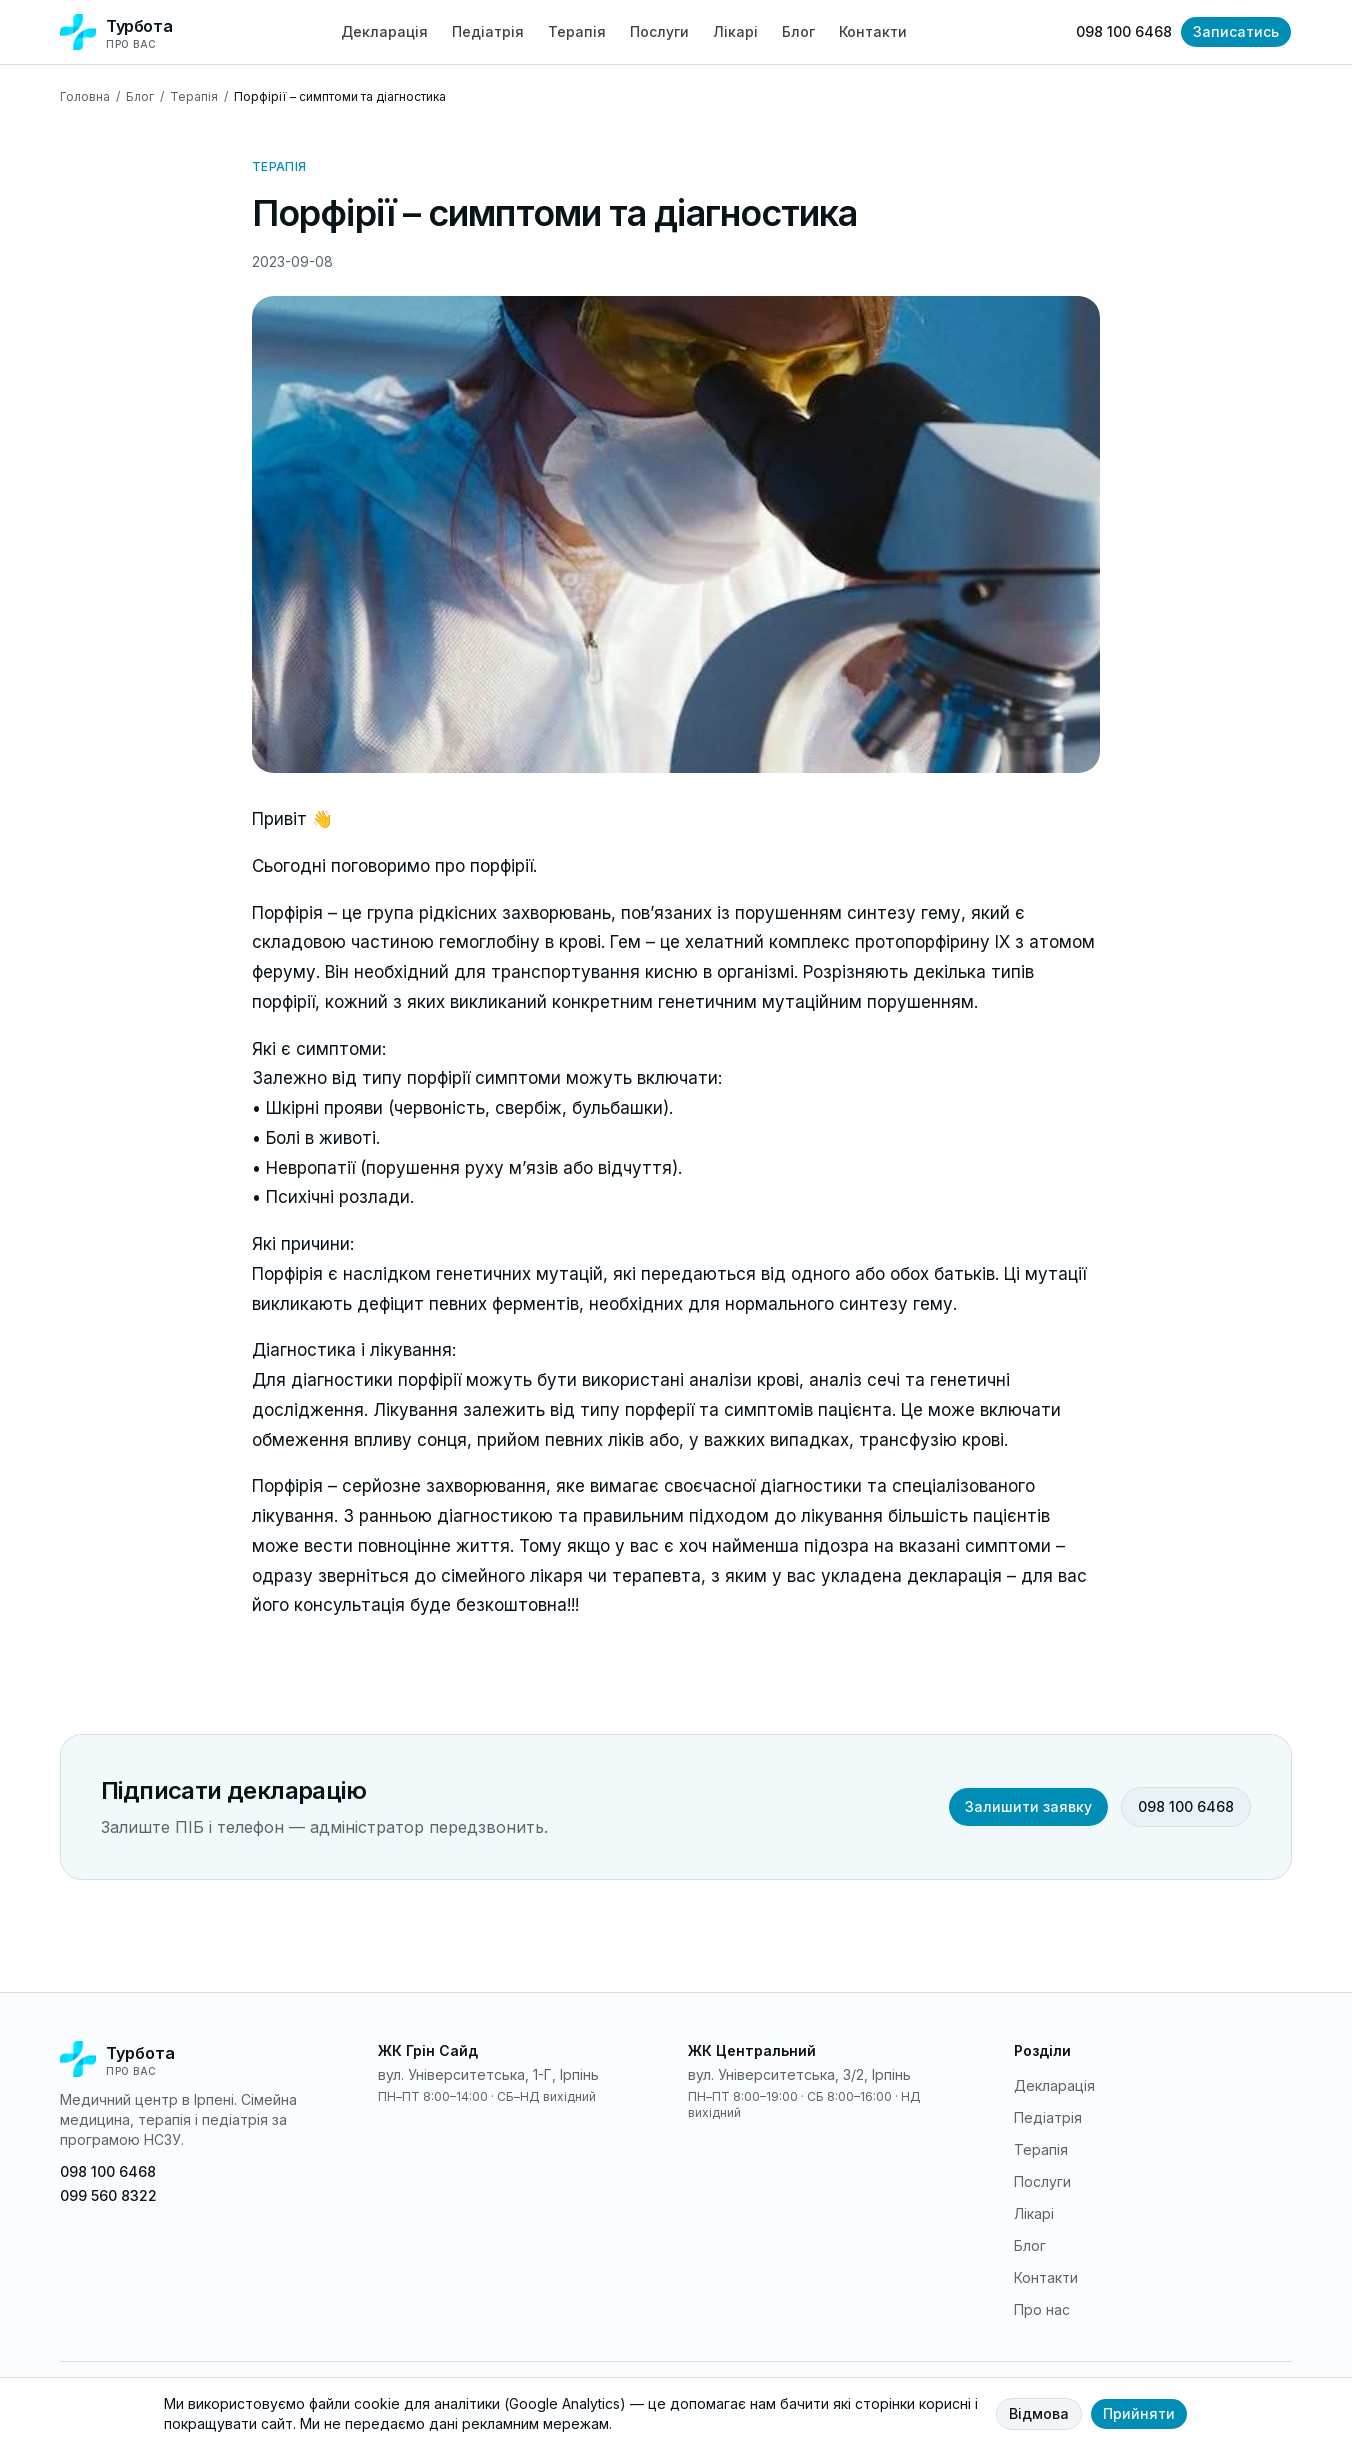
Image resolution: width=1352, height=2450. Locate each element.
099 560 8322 (108, 2195)
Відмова (1039, 2413)
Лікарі (735, 31)
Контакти (873, 31)
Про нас (1042, 2309)
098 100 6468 (1124, 31)
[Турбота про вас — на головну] (116, 32)
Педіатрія (488, 31)
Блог (798, 31)
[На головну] (199, 2059)
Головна (85, 96)
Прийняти (1139, 2413)
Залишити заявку (1028, 1806)
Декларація (384, 31)
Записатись (1236, 31)
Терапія (577, 31)
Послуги (659, 31)
